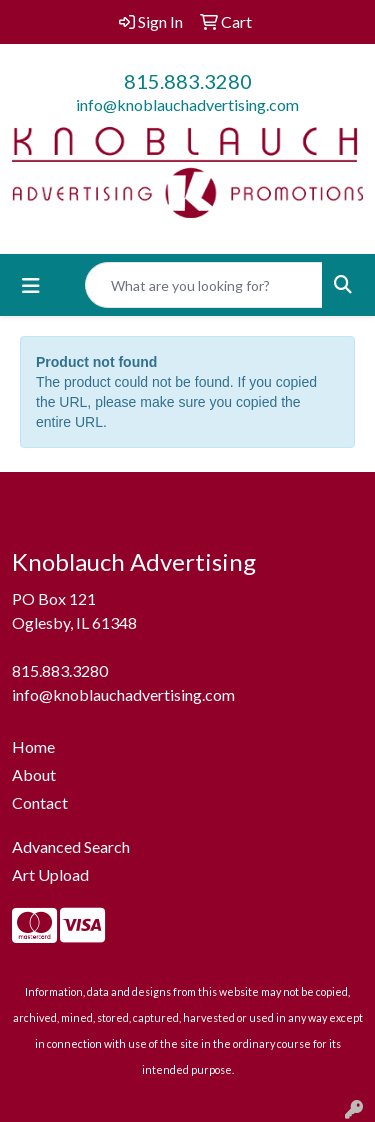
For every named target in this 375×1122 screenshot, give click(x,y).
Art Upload (50, 874)
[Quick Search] (204, 285)
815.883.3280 (188, 81)
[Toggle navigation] (31, 285)
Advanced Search (71, 846)
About (34, 774)
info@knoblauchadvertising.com (187, 104)
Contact (40, 802)
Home (33, 746)
